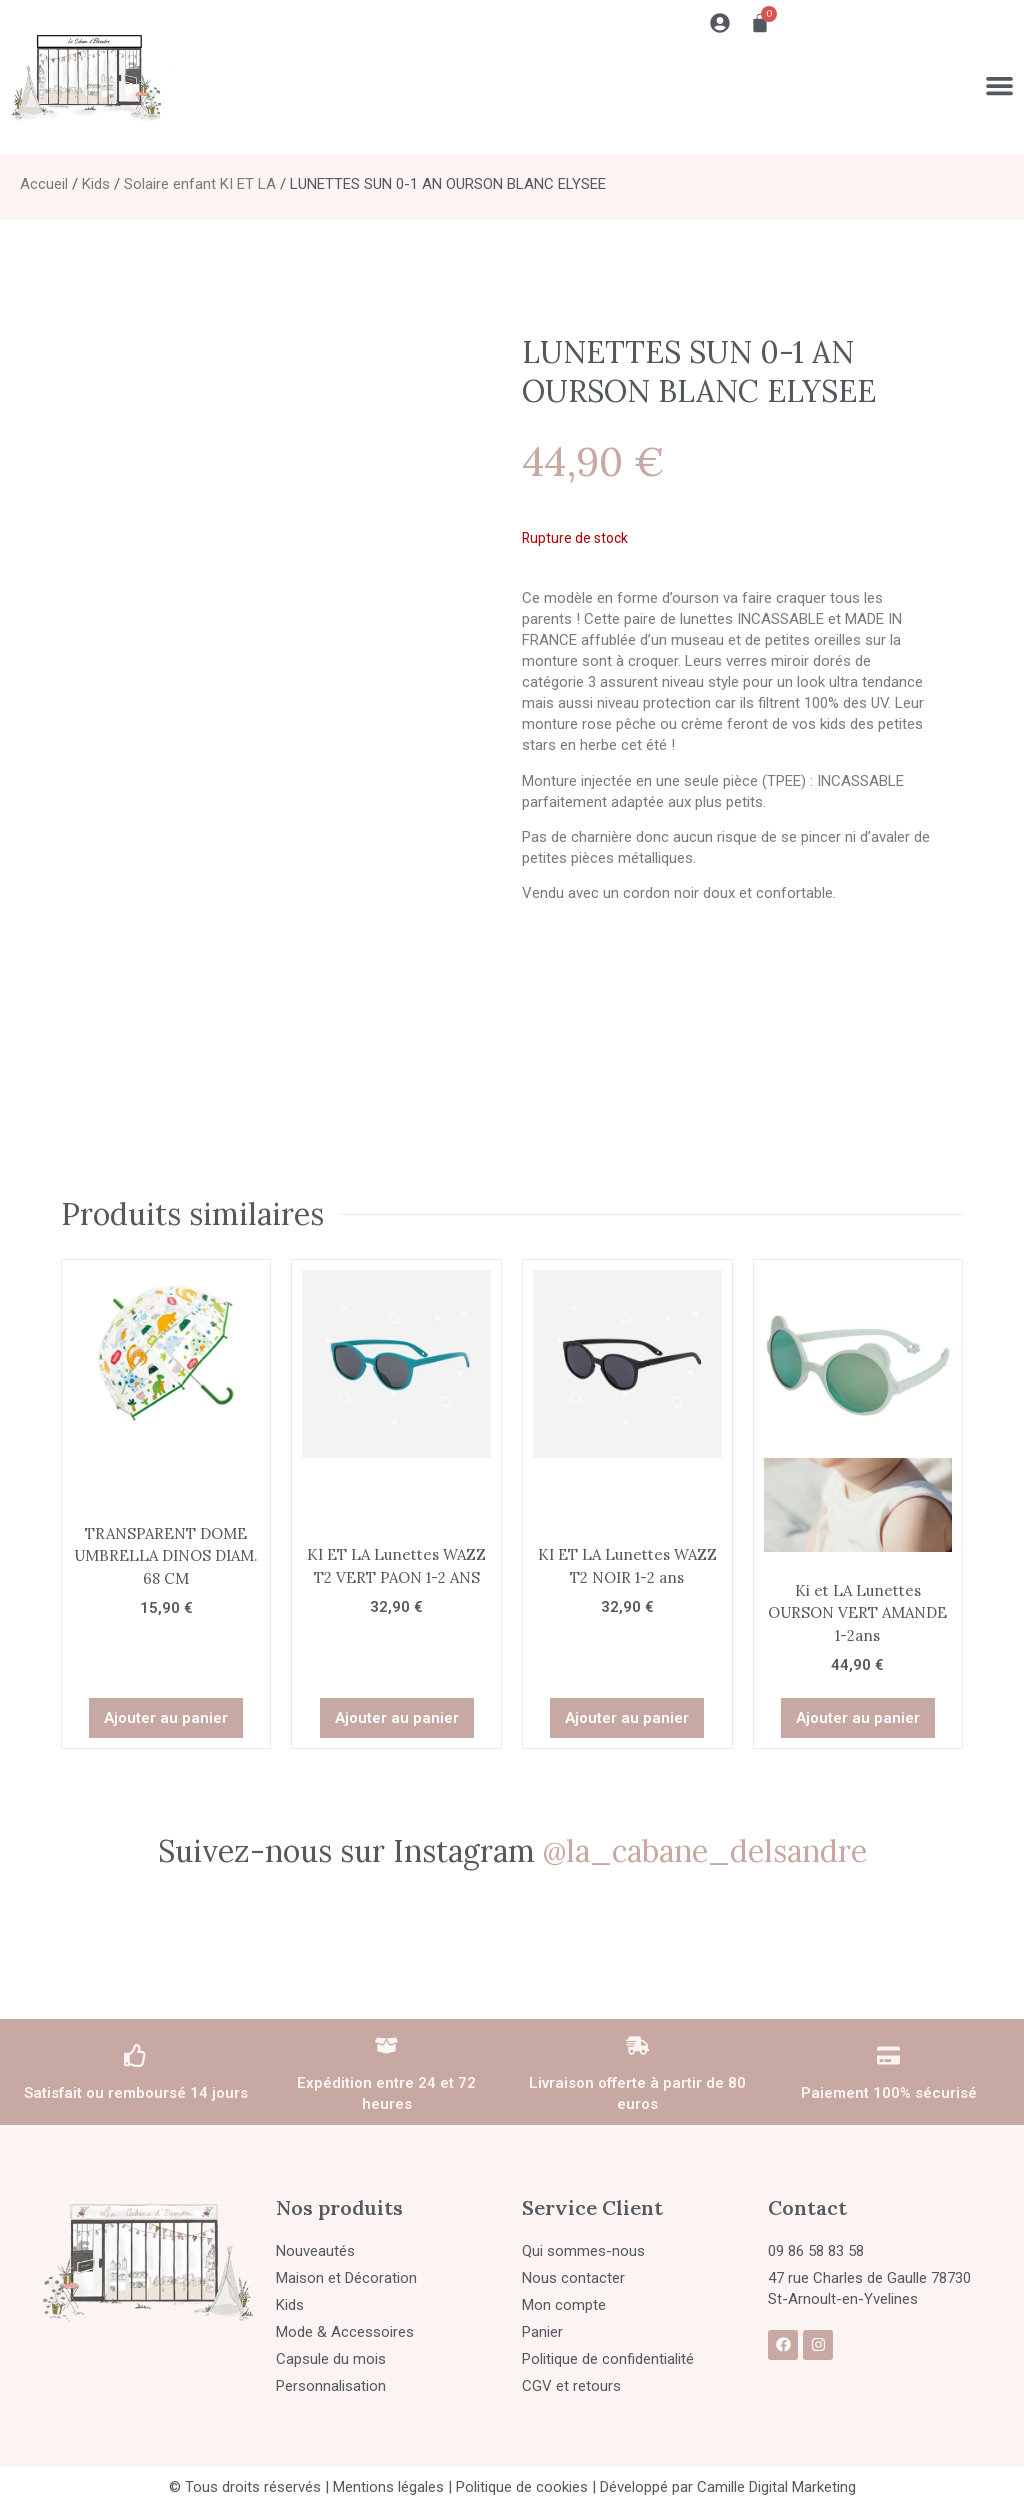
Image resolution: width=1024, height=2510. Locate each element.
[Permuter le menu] (999, 85)
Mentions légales (388, 2475)
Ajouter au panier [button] (166, 1706)
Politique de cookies (522, 2475)
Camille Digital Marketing (776, 2475)
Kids (96, 184)
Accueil (44, 184)
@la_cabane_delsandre (705, 1839)
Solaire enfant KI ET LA (200, 184)
